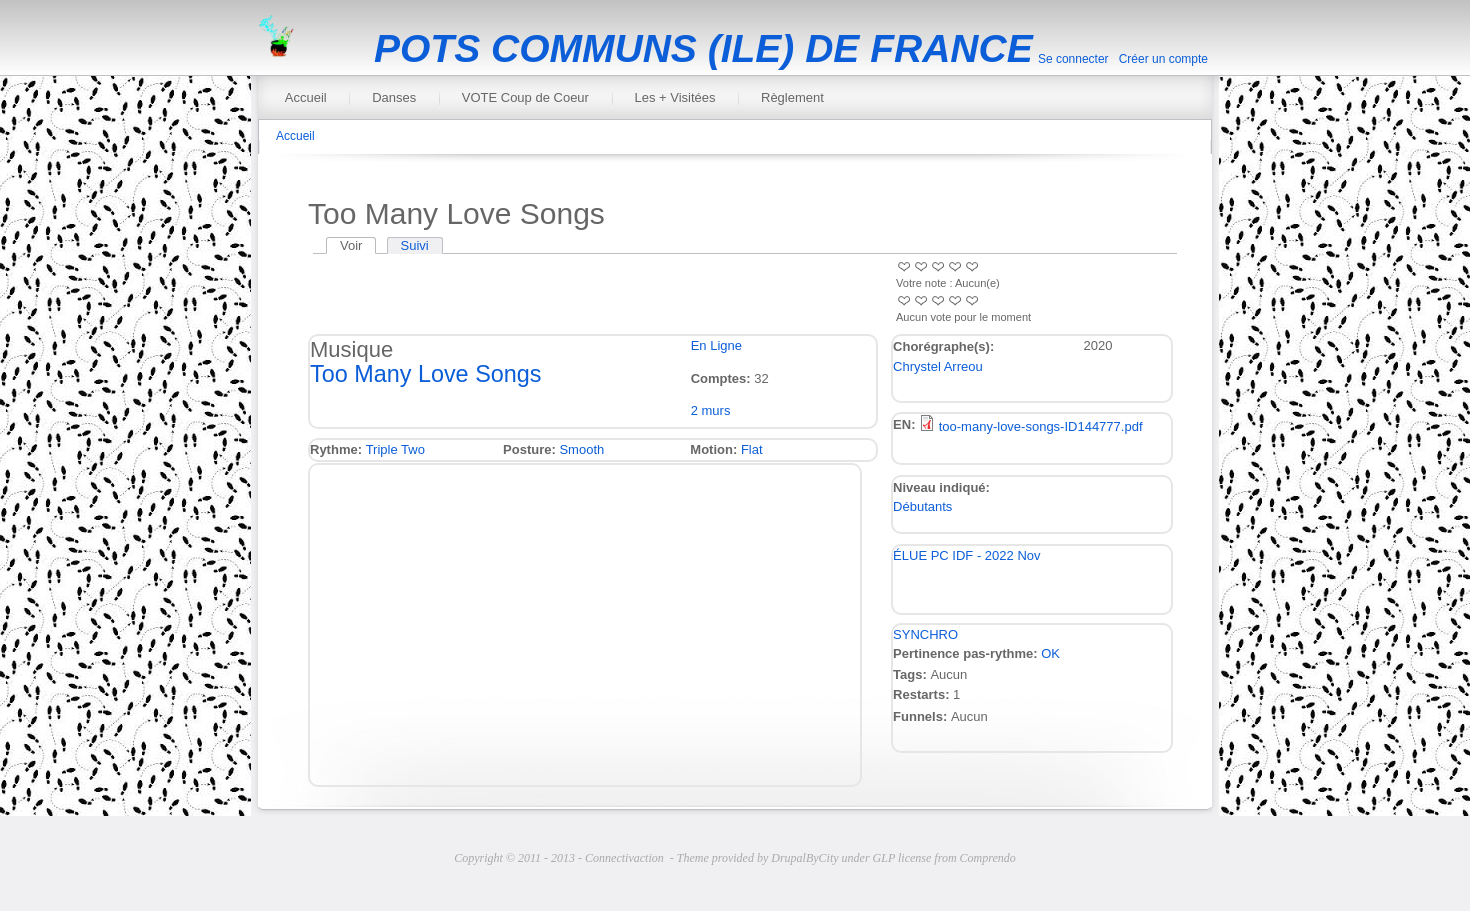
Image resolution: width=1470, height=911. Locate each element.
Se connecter (1073, 59)
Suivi (415, 245)
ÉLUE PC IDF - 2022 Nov (966, 555)
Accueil (306, 97)
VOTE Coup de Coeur (525, 97)
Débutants (922, 506)
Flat (752, 449)
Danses (394, 97)
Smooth (581, 449)
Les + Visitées (674, 97)
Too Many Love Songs (425, 374)
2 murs (711, 410)
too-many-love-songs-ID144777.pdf (1041, 426)
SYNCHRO (925, 634)
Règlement (792, 97)
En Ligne (716, 345)
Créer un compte (1163, 59)
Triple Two (395, 449)
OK (1050, 653)
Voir (358, 245)
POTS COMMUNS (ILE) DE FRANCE (703, 48)
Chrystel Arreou (938, 366)
